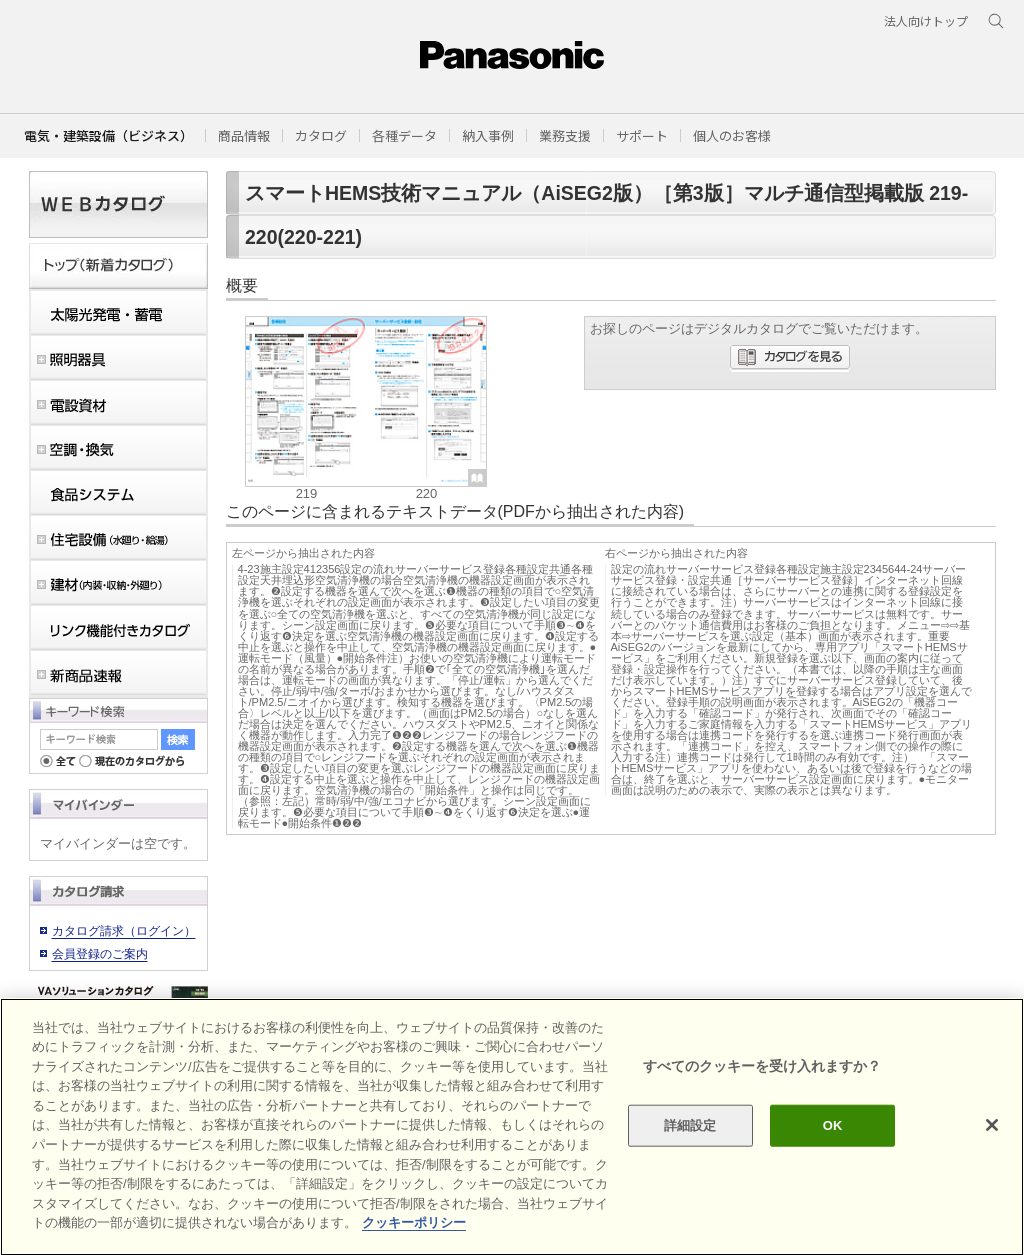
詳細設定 (690, 1161)
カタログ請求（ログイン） (124, 931)
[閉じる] (992, 1161)
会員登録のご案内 (100, 954)
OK (833, 1161)
